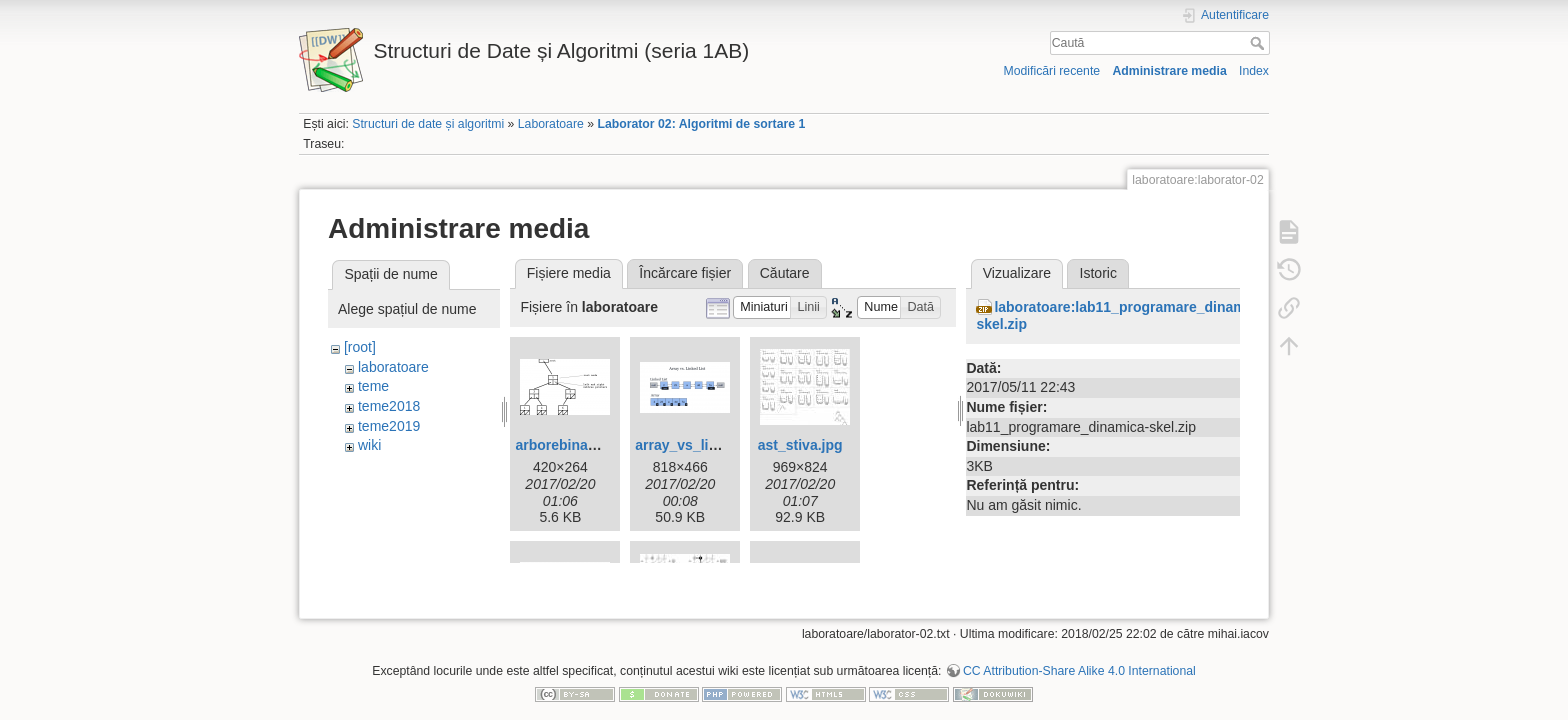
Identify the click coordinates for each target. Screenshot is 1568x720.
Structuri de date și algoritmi (428, 124)
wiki (369, 445)
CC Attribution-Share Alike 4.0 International (1079, 654)
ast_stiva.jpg (800, 445)
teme (373, 386)
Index (1254, 71)
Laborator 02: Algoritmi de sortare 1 (701, 124)
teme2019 (389, 426)
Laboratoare (551, 124)
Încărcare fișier (685, 273)
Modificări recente (1051, 71)
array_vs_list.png (692, 445)
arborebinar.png (568, 445)
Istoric (1098, 273)
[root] (360, 347)
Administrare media (1169, 71)
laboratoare (393, 367)
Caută (1259, 43)
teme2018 (389, 406)
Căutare (785, 273)
